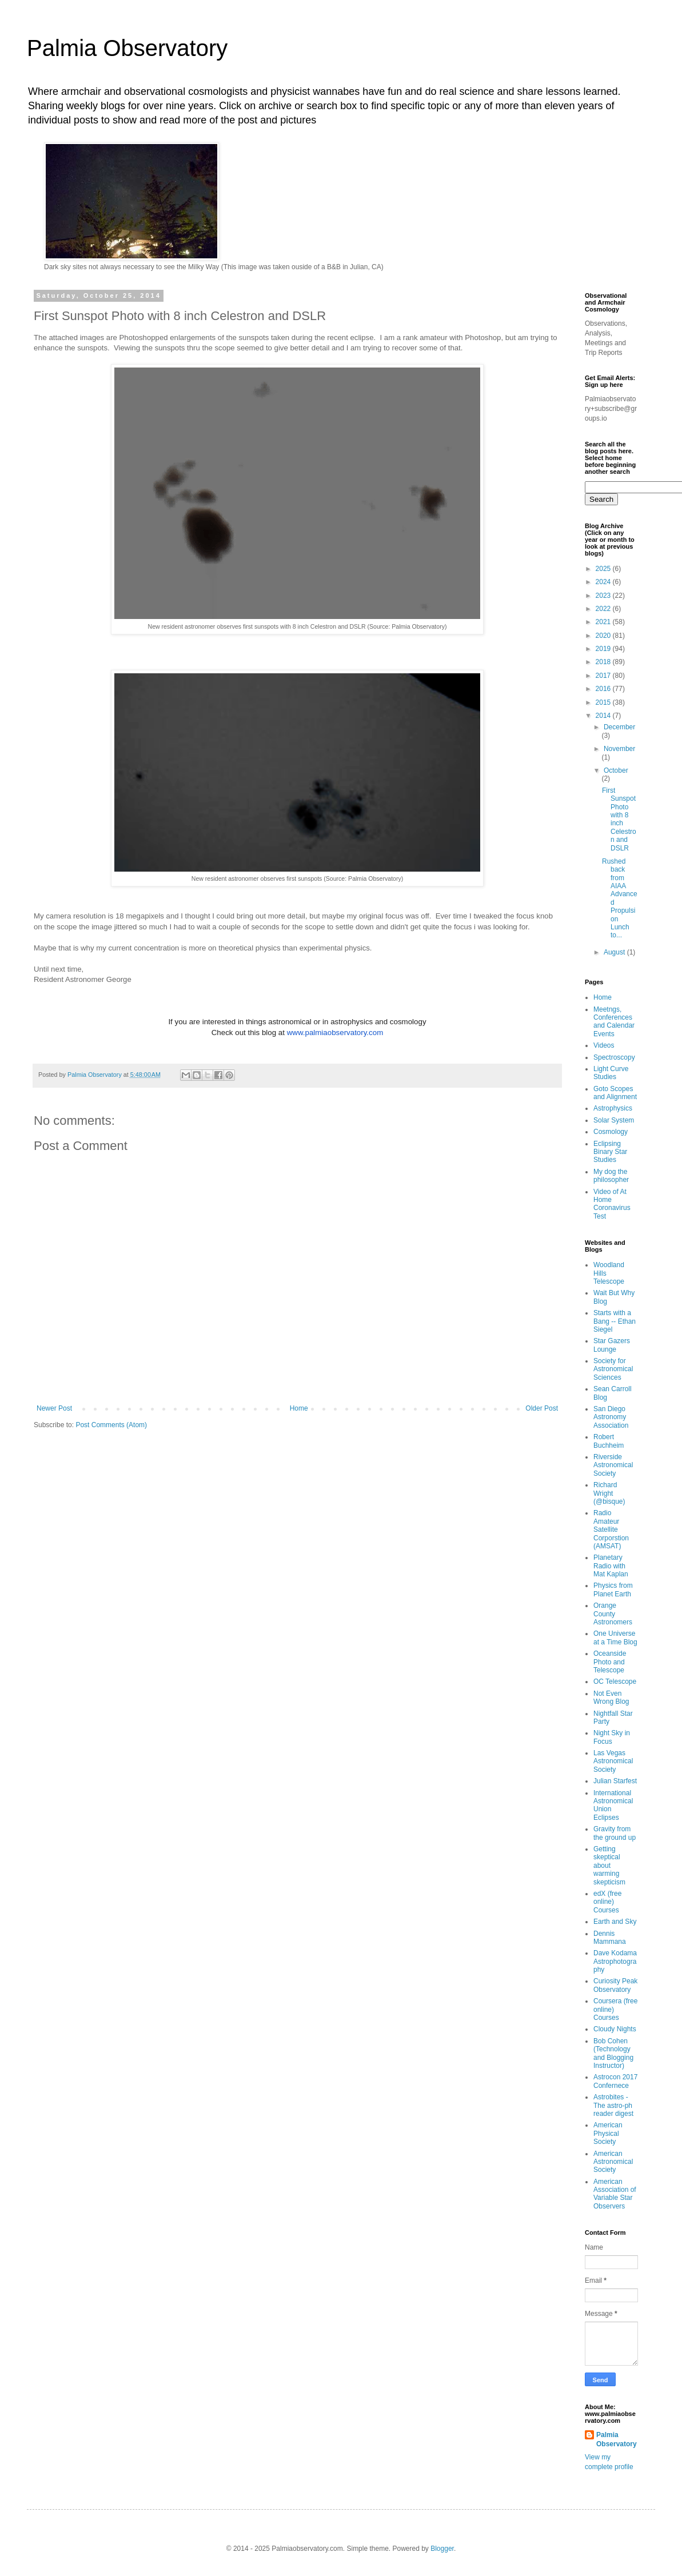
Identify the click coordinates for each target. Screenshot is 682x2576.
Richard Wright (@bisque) (609, 1493)
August (615, 952)
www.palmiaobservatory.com (335, 1032)
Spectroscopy (614, 1057)
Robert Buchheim (608, 1441)
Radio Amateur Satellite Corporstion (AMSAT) (611, 1529)
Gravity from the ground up (614, 1833)
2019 (604, 649)
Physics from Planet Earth (613, 1589)
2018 (604, 662)
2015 (604, 702)
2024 (604, 582)
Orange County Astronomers (612, 1613)
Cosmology (610, 1132)
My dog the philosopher (611, 1176)
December (619, 727)
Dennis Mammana (609, 1938)
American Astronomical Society (613, 2162)
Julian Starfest (615, 1781)
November (619, 749)
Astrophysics (612, 1108)
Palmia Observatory (127, 48)
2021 (604, 622)
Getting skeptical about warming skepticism (609, 1865)
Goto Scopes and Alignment (615, 1093)
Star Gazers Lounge (611, 1345)
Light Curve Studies (610, 1073)
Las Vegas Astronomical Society (613, 1761)
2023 (604, 596)
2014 (604, 716)
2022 (604, 609)
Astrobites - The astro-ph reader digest (613, 2105)
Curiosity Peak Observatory (615, 1985)
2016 (604, 689)
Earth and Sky (614, 1922)
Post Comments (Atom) (111, 1425)
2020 (604, 636)
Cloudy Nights (614, 2029)
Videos (603, 1045)
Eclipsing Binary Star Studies (610, 1152)
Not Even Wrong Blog (611, 1698)
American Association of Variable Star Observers (614, 2194)
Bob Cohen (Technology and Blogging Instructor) (613, 2053)
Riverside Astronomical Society (613, 1465)
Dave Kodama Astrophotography (615, 1961)
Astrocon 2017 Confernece (615, 2081)
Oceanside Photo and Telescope (609, 1662)
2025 (604, 569)
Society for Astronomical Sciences (613, 1369)
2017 (604, 676)
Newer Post (54, 1408)
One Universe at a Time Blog (615, 1638)
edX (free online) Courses (607, 1902)
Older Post (541, 1408)
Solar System (613, 1120)
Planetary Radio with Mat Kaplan (610, 1565)
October (616, 770)
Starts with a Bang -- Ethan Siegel (614, 1321)
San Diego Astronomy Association (610, 1417)
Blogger (442, 2549)
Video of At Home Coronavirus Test (612, 1204)
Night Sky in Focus (611, 1737)
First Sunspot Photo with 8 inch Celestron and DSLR (619, 819)
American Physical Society (608, 2133)
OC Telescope (614, 1682)
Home (299, 1408)
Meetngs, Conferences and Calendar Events (614, 1021)
